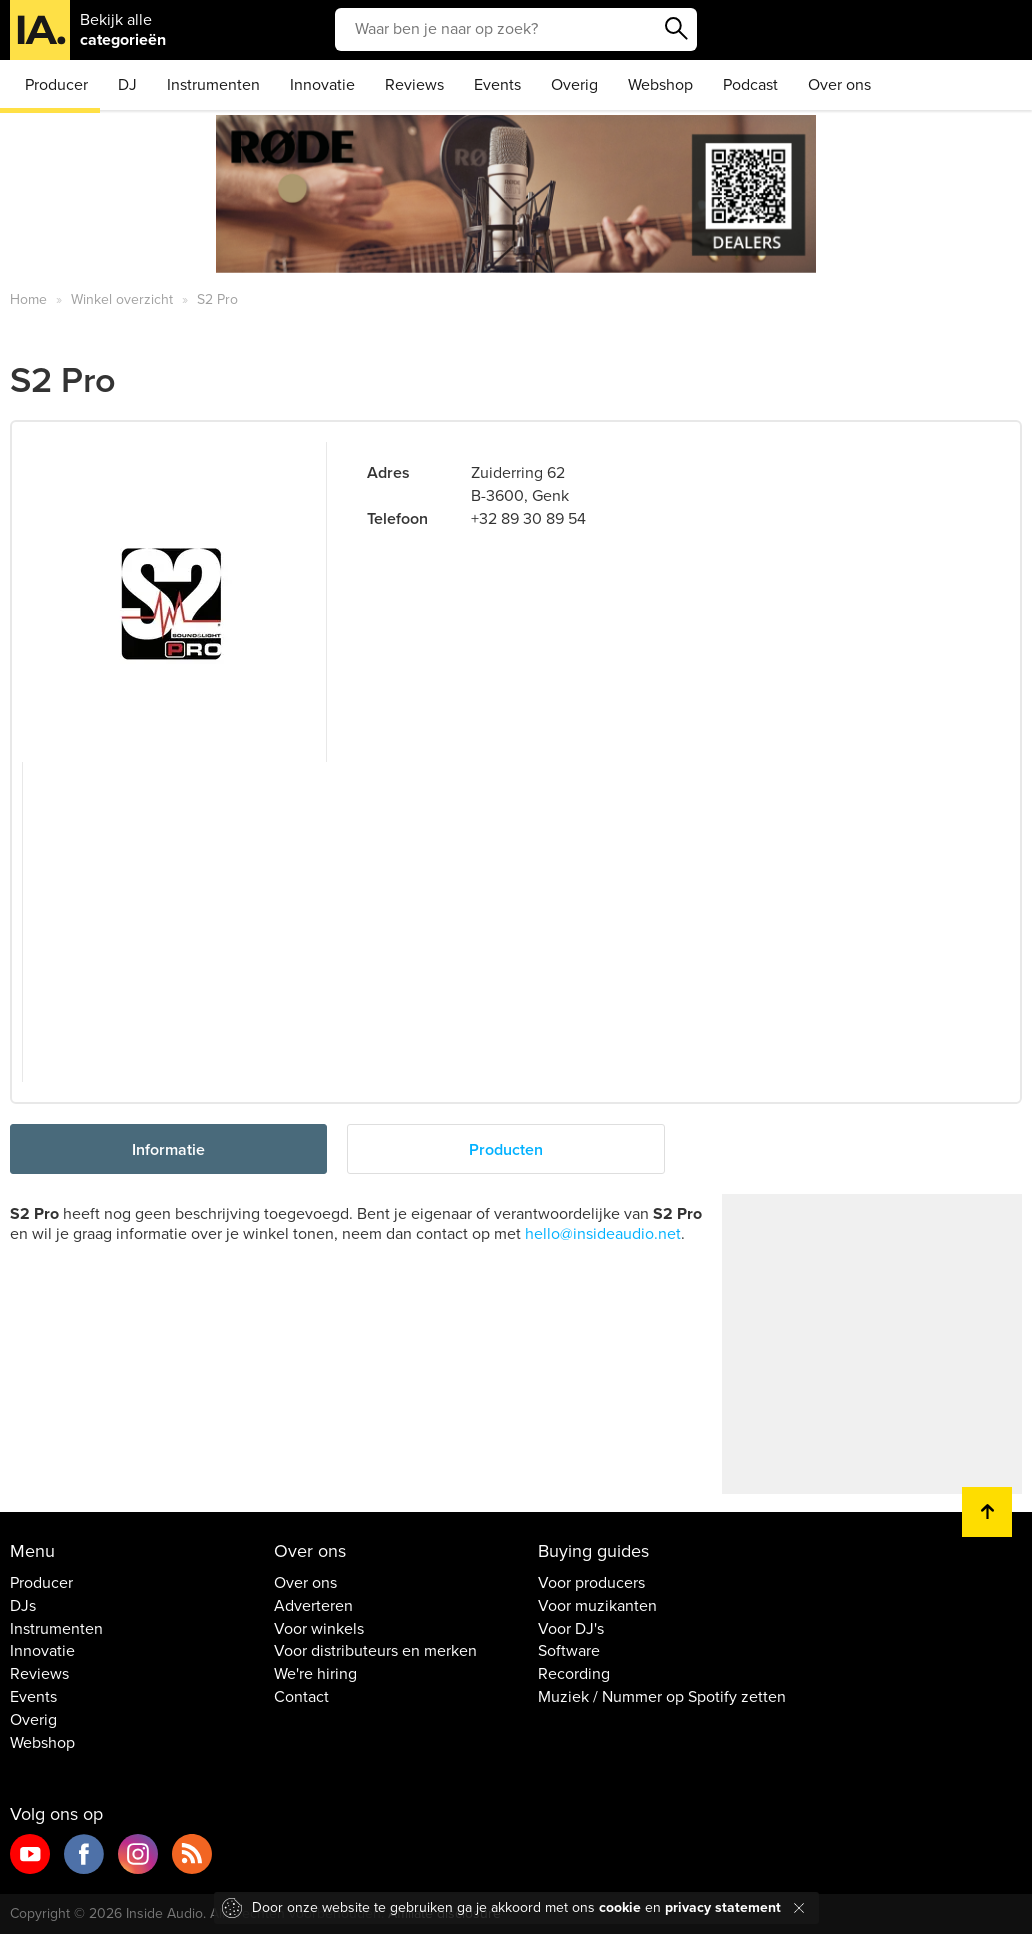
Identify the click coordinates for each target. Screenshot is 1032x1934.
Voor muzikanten (597, 1606)
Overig (574, 85)
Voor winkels (319, 1629)
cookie (620, 1907)
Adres (388, 473)
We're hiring (315, 1674)
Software (569, 1651)
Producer (56, 85)
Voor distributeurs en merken (375, 1651)
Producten (506, 1150)
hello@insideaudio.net (603, 1234)
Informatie (168, 1150)
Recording (574, 1674)
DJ (127, 85)
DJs (23, 1606)
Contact (301, 1697)
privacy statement (723, 1907)
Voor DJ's (571, 1629)
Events (497, 85)
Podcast (750, 85)
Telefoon (397, 519)
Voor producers (591, 1583)
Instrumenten (213, 85)
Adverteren (313, 1606)
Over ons (839, 85)
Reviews (414, 85)
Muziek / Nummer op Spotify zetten (662, 1697)
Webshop (660, 85)
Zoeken (677, 29)
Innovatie (322, 85)
